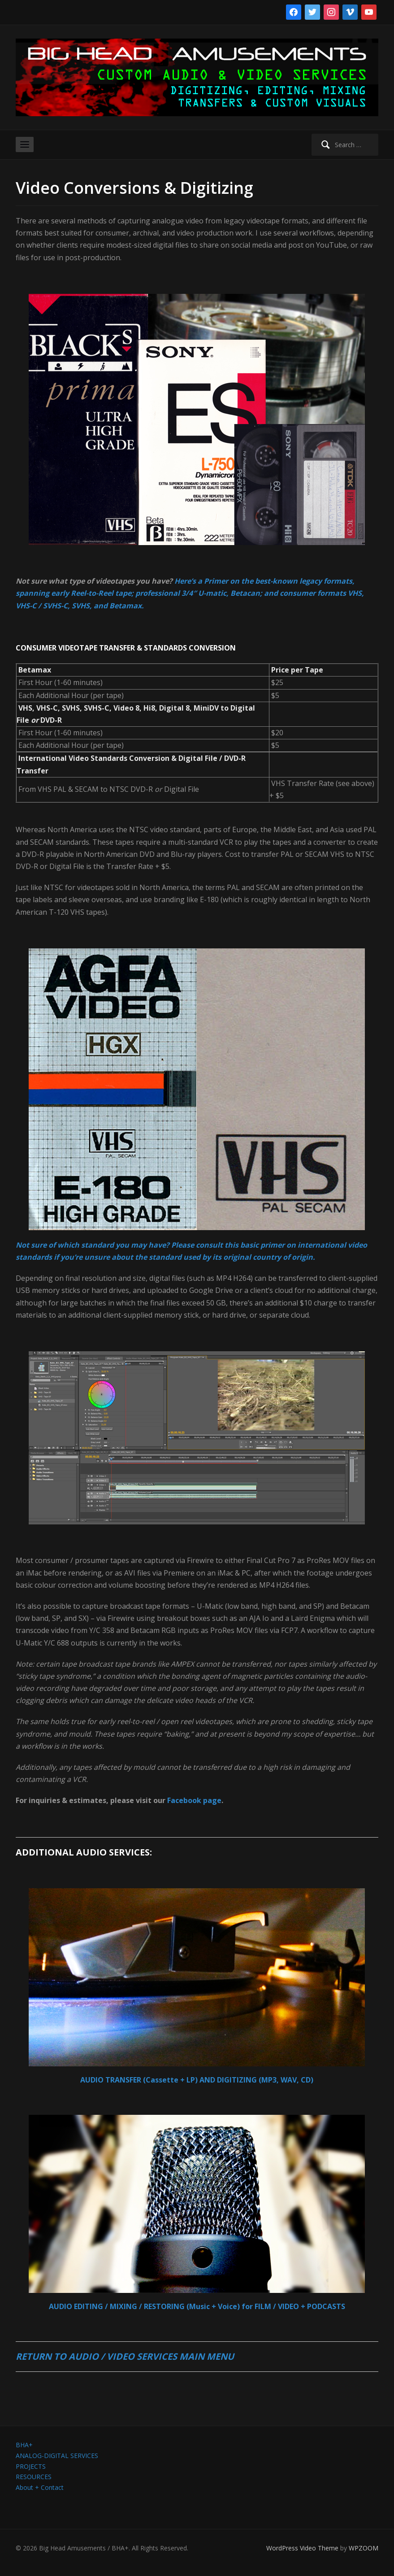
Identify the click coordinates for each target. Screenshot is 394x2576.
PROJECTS (31, 2466)
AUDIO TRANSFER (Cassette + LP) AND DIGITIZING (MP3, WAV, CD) (196, 2080)
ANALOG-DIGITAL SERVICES (57, 2455)
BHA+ (24, 2445)
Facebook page (194, 1800)
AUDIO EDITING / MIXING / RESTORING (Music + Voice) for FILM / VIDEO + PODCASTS (197, 2306)
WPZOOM (363, 2548)
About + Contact (40, 2487)
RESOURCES (34, 2476)
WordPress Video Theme (302, 2548)
